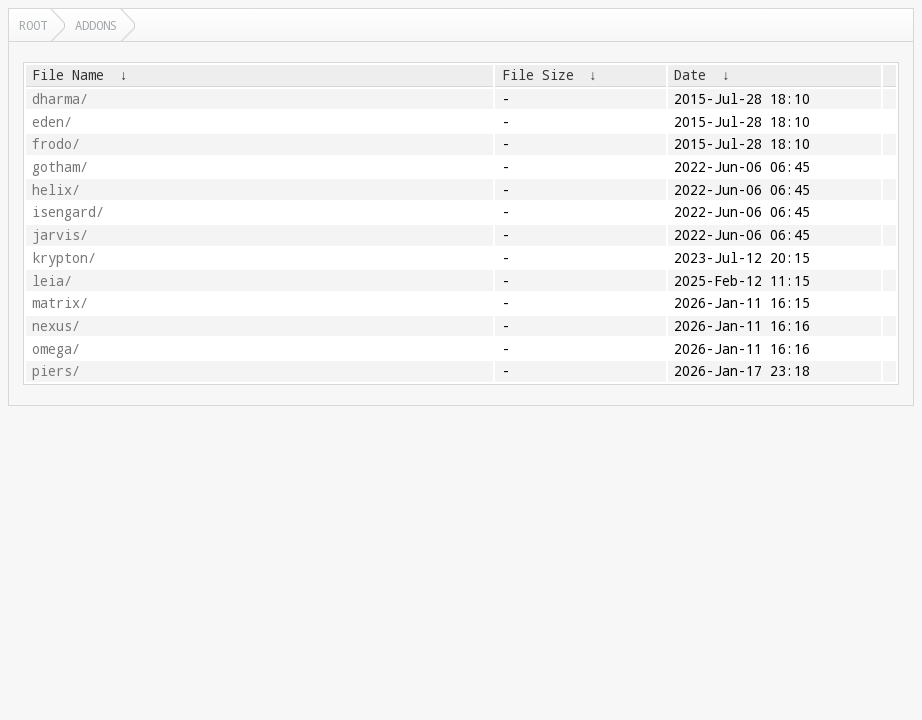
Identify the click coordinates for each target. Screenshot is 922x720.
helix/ (56, 190)
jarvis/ (60, 235)
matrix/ (60, 303)
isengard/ (68, 212)
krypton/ (64, 258)
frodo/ (56, 144)
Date (690, 75)
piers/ (56, 371)
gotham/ (60, 167)
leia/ (52, 281)
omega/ (56, 349)
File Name (68, 75)
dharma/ (60, 99)
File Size (538, 75)
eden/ (52, 122)
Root (33, 25)
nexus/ (56, 326)
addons (96, 25)
